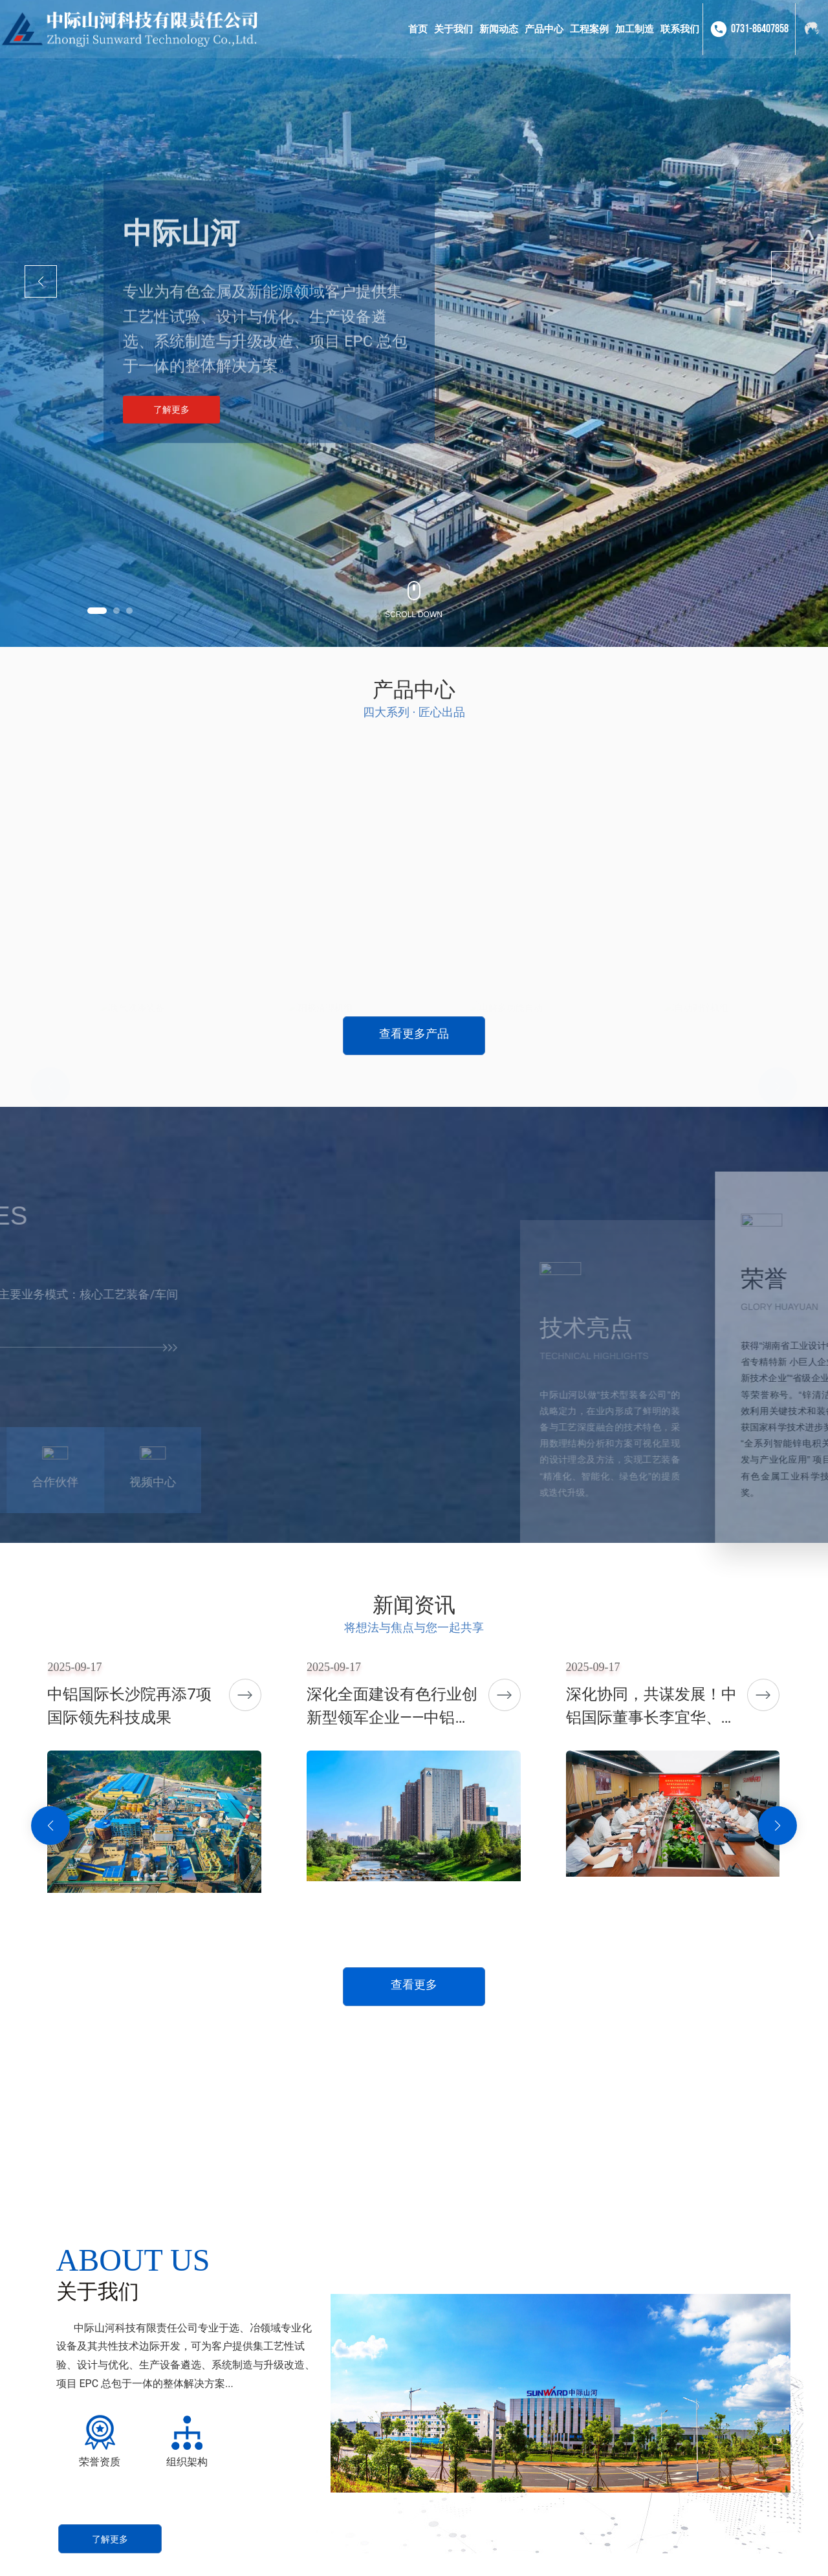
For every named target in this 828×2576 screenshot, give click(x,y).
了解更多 (171, 413)
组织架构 (187, 2461)
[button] (97, 610)
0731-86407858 (760, 29)
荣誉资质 (99, 2461)
